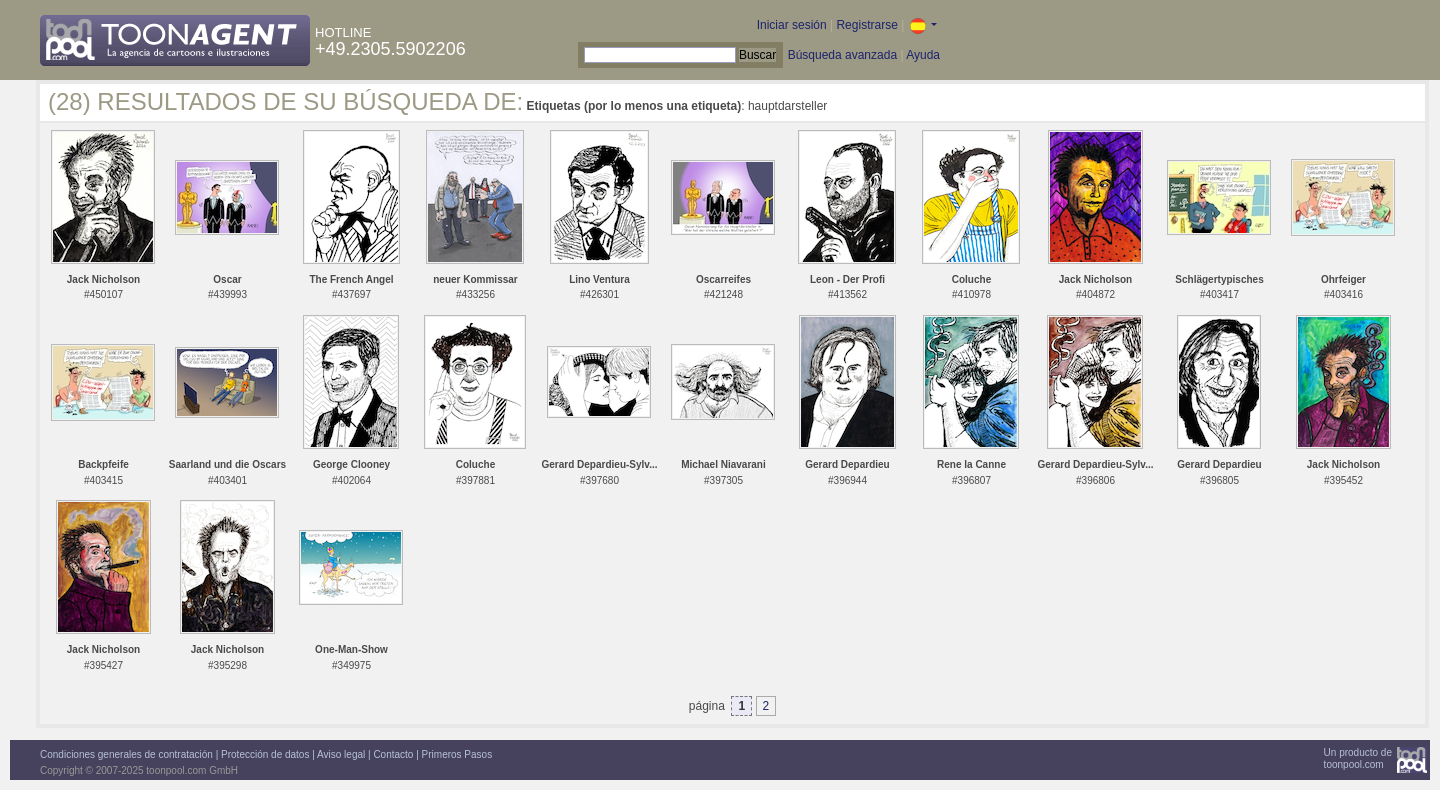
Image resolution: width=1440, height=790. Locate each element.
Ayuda (923, 55)
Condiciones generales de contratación (126, 754)
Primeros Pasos (457, 754)
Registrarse (866, 25)
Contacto (393, 754)
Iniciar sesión (792, 25)
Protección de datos (265, 754)
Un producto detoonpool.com (1358, 758)
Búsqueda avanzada (842, 55)
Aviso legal (341, 754)
